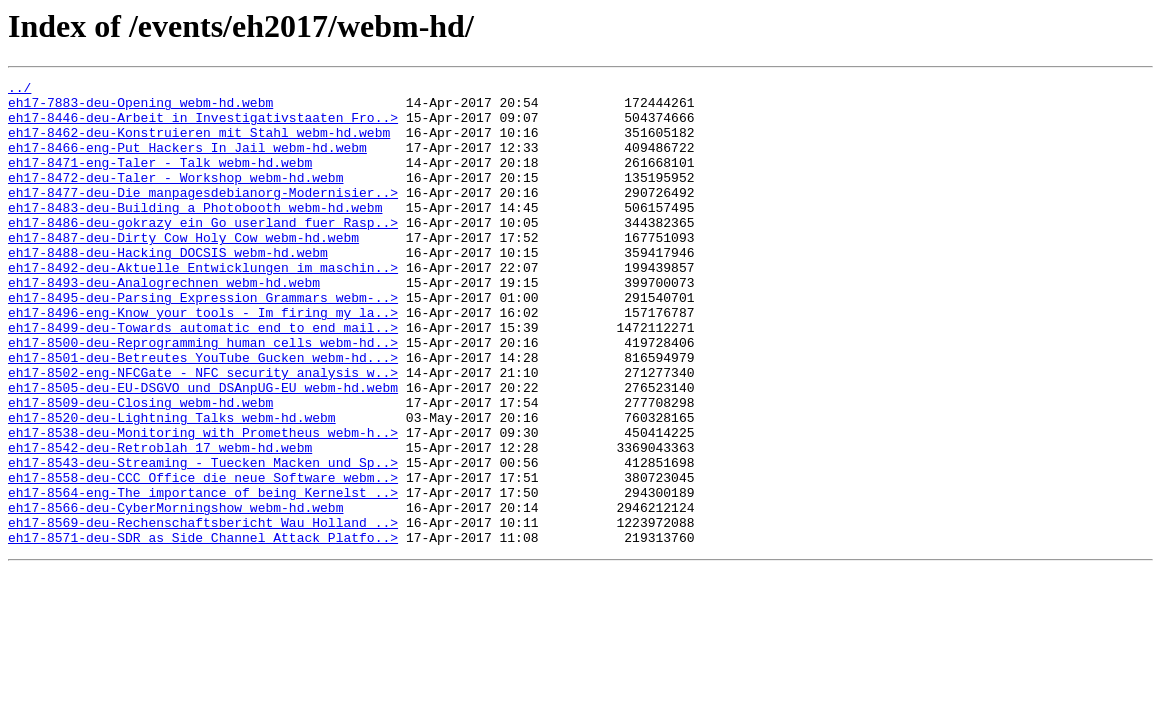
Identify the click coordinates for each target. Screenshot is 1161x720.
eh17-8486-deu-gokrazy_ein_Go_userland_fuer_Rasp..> (203, 252)
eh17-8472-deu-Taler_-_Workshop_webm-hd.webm (175, 198)
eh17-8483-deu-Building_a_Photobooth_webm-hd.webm (195, 234)
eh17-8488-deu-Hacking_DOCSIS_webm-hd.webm (168, 288)
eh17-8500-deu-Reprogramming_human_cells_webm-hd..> (203, 396)
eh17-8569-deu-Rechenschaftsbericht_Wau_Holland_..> (203, 612)
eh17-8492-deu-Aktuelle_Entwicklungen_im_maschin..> (203, 306)
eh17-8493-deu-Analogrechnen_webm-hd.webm (164, 324)
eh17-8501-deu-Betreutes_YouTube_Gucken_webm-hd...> (203, 414)
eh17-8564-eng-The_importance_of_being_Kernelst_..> (203, 576)
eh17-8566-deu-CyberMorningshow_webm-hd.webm (175, 594)
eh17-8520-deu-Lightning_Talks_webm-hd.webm (172, 486)
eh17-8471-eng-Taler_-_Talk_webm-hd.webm (160, 180)
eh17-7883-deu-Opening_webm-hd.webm (140, 108)
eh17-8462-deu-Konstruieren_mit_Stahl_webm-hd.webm (199, 144)
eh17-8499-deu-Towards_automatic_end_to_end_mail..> (203, 378)
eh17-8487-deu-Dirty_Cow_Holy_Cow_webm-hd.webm (183, 270)
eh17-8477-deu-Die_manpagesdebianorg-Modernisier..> (203, 216)
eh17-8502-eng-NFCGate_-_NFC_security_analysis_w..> (203, 432)
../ (19, 90)
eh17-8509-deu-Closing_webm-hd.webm (140, 468)
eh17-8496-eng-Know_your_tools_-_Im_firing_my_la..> (203, 360)
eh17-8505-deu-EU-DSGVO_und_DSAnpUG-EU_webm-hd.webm (203, 450)
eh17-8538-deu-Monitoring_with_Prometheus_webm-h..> (203, 504)
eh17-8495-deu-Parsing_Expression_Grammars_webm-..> (203, 342)
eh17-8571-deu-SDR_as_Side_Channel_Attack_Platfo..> (203, 630)
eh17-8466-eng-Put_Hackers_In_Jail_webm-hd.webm (187, 162)
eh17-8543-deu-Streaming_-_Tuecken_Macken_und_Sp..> (203, 540)
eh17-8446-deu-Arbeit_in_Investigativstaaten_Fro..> (203, 126)
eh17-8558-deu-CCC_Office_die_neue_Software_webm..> (203, 558)
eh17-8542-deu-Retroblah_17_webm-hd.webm (160, 522)
